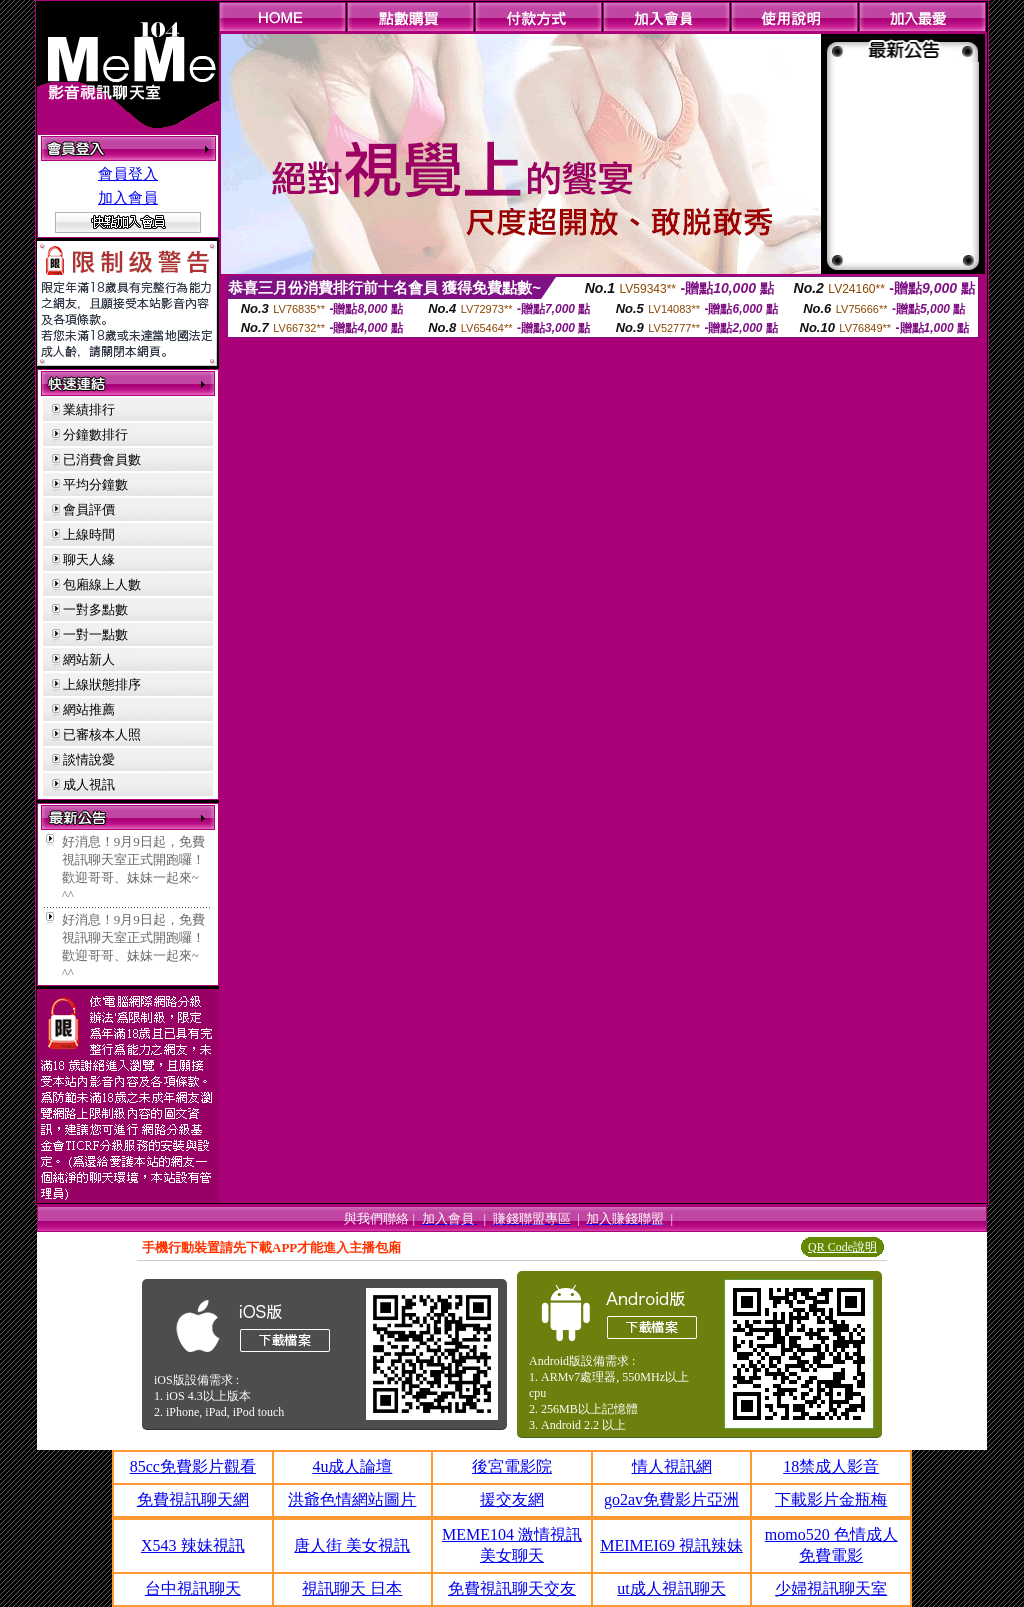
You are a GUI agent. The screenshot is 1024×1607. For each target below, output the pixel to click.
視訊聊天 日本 (352, 1588)
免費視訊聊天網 (193, 1499)
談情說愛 (89, 759)
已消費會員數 (102, 459)
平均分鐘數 (95, 484)
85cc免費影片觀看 (193, 1466)
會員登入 (128, 174)
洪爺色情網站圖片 (352, 1499)
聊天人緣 (89, 559)
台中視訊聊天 (193, 1588)
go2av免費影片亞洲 (671, 1499)
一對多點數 (95, 609)
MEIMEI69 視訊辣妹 (671, 1545)
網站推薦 (89, 709)
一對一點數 (95, 634)
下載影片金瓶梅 (831, 1499)
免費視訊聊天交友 (512, 1588)
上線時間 (89, 534)
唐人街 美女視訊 (352, 1545)
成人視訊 (89, 784)
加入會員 (128, 198)
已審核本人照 (102, 734)
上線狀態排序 (102, 684)
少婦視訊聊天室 (831, 1588)
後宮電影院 (512, 1466)
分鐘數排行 (95, 434)
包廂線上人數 (102, 584)
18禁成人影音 (831, 1466)
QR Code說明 (842, 1247)
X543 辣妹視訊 (193, 1545)
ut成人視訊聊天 (671, 1588)
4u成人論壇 (352, 1466)
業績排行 (89, 409)
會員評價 (89, 509)
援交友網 (512, 1499)
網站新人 (89, 659)
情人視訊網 (672, 1466)
